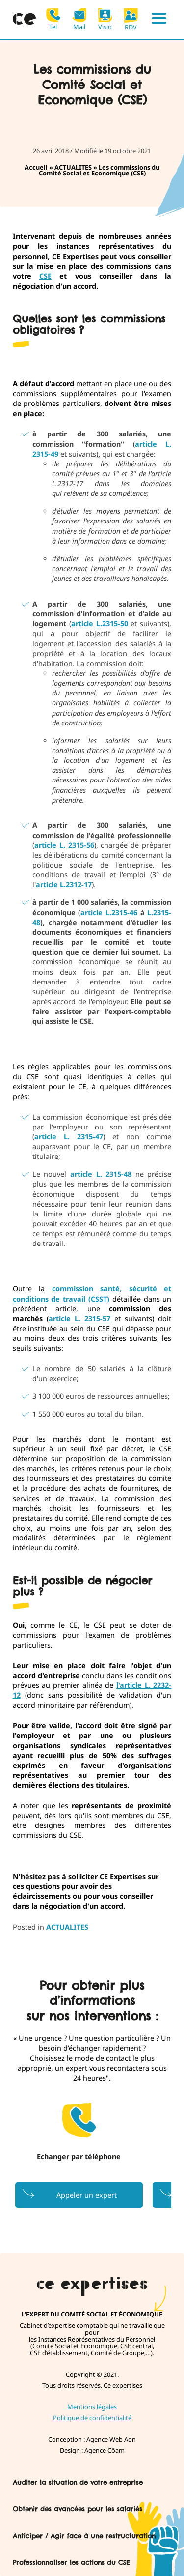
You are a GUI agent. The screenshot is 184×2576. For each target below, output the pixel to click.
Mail (79, 19)
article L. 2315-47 (68, 1136)
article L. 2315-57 (79, 1318)
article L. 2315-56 (64, 845)
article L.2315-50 (99, 623)
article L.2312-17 (64, 884)
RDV (131, 19)
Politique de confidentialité (92, 2417)
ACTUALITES (73, 167)
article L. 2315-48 (100, 1174)
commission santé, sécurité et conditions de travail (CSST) (92, 1293)
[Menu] (159, 19)
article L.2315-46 (108, 912)
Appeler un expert (86, 2195)
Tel (53, 19)
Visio (105, 19)
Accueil (36, 167)
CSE (45, 276)
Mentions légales (92, 2406)
